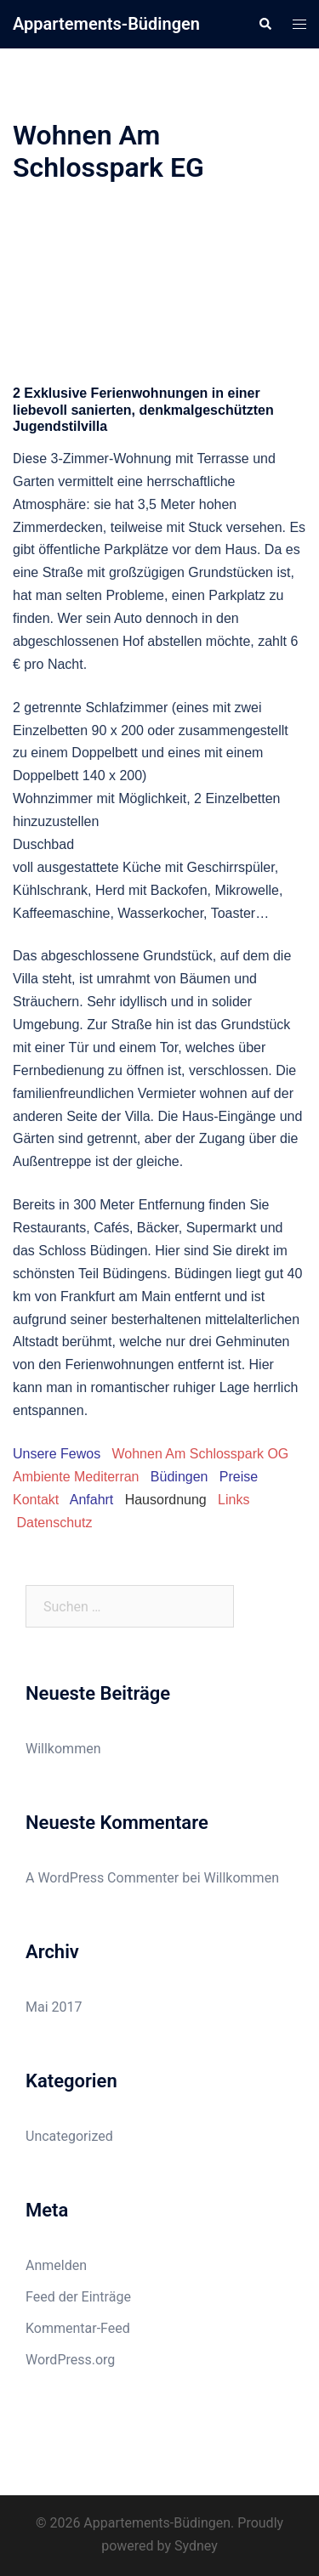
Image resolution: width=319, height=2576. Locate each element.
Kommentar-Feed (78, 2328)
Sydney (196, 2546)
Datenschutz (54, 1522)
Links (233, 1499)
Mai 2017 (54, 2007)
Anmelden (56, 2265)
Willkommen (63, 1749)
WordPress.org (70, 2360)
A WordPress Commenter (102, 1878)
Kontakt (36, 1499)
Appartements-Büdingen (106, 24)
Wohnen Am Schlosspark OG (200, 1454)
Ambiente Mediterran (76, 1476)
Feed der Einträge (78, 2297)
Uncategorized (69, 2136)
